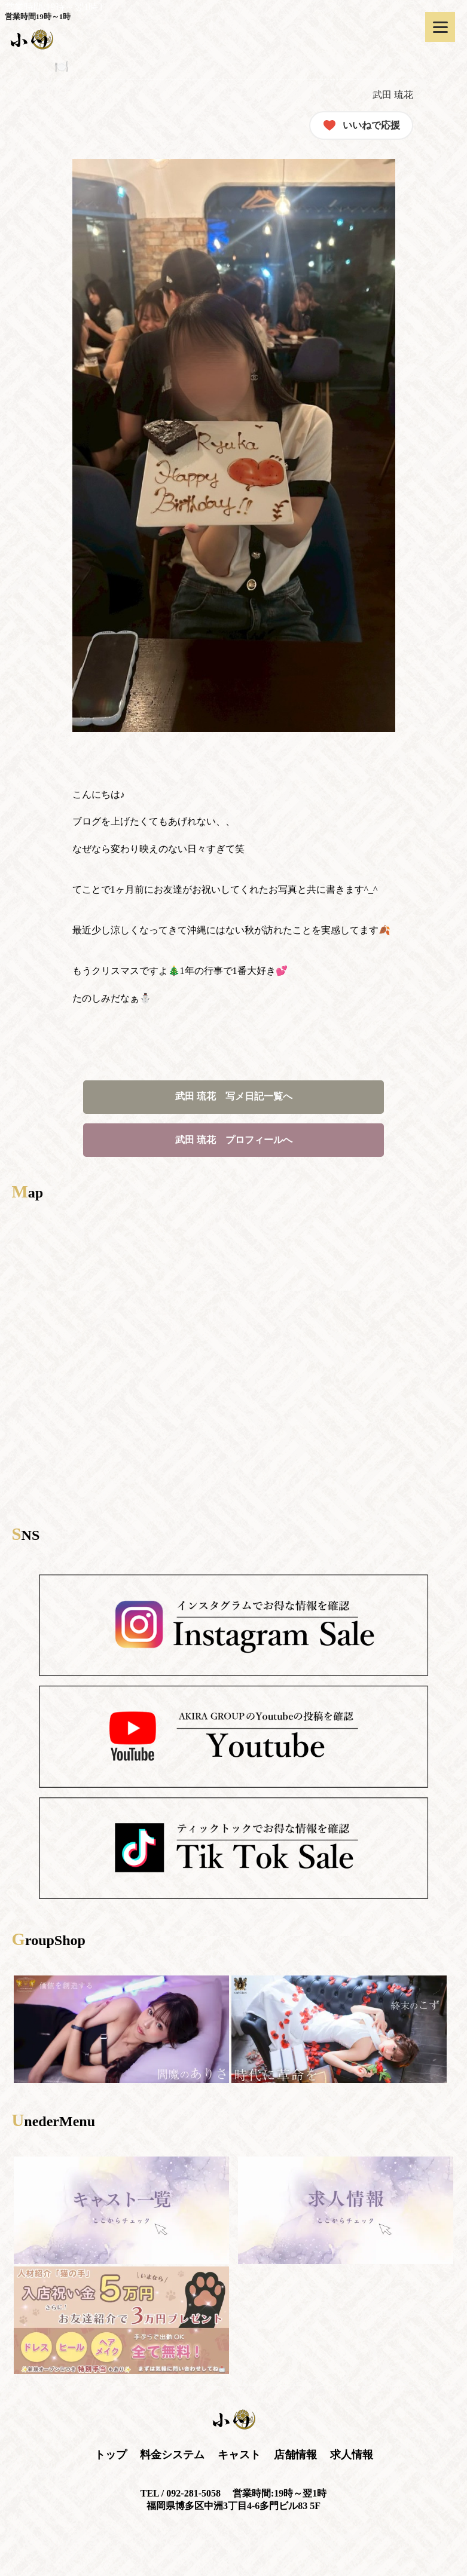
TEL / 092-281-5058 (181, 2493)
